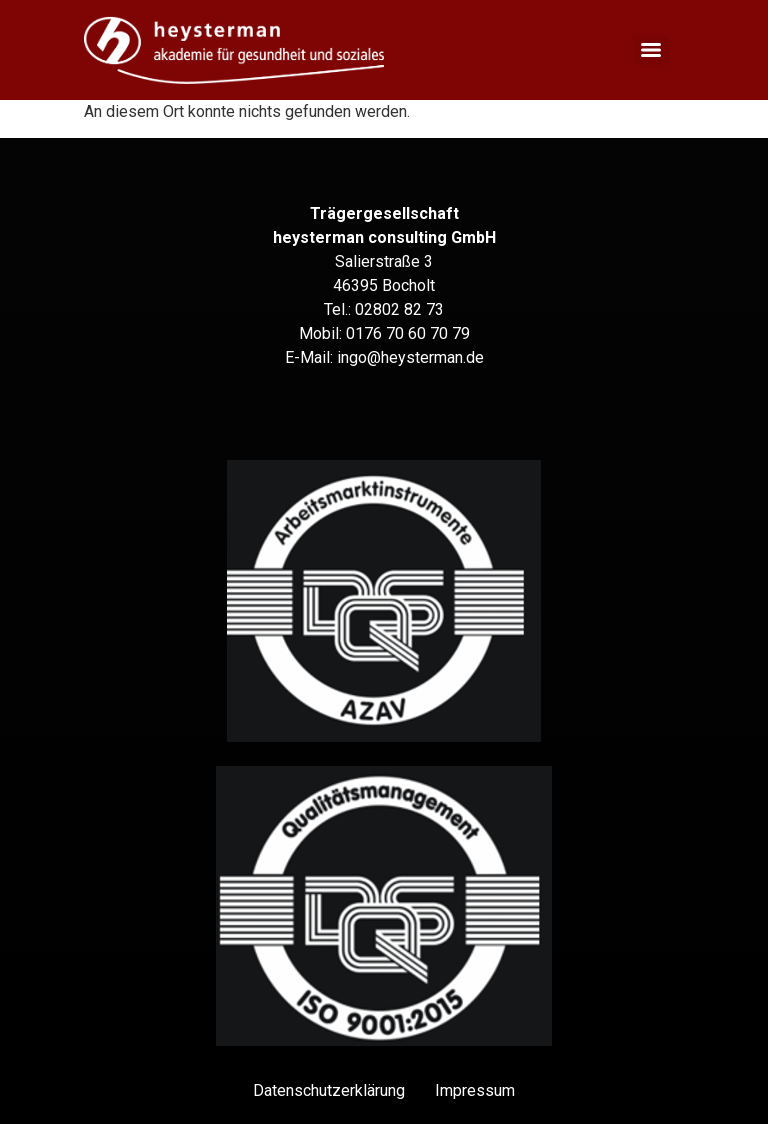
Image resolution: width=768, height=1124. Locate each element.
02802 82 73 (399, 309)
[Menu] (651, 50)
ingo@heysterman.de (410, 357)
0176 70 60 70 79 (408, 333)
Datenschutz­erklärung (329, 1090)
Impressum (475, 1090)
